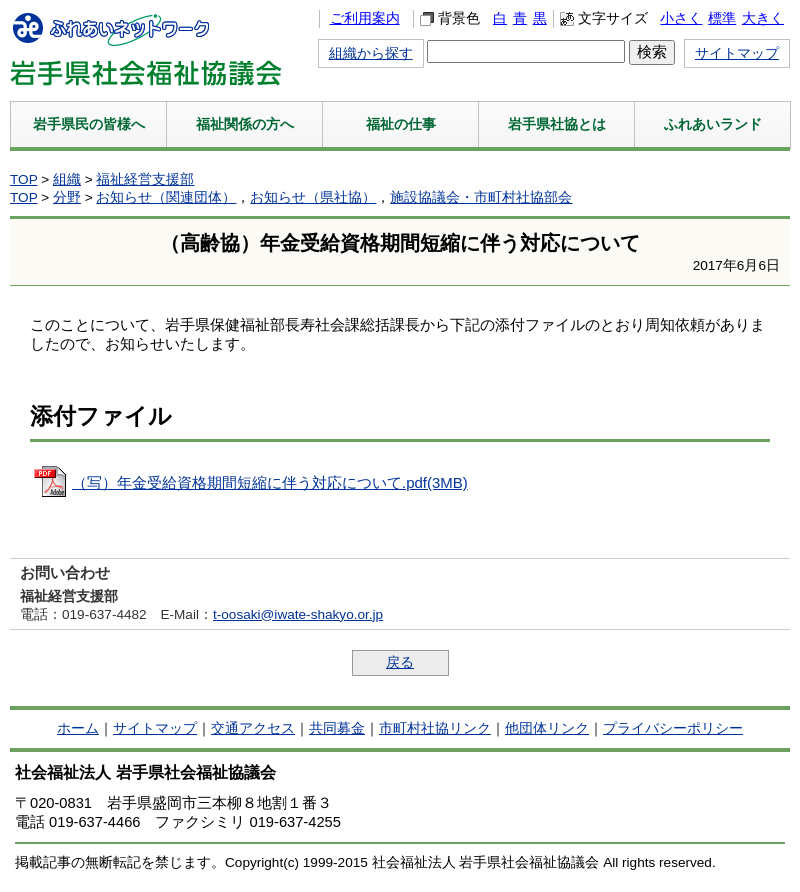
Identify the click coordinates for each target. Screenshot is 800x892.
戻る (400, 662)
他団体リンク (547, 728)
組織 (67, 179)
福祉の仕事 (401, 124)
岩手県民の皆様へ (89, 124)
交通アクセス (253, 728)
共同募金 (337, 728)
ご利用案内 (365, 18)
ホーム (78, 728)
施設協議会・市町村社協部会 (481, 197)
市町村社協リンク (435, 728)
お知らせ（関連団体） (166, 197)
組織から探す (371, 53)
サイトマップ (737, 53)
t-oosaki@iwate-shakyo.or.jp (298, 614)
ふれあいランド (713, 124)
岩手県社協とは (557, 124)
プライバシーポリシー (673, 728)
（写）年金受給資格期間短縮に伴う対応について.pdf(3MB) (270, 482)
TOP (23, 179)
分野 (67, 197)
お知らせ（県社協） (313, 197)
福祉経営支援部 (145, 179)
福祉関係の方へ (245, 124)
